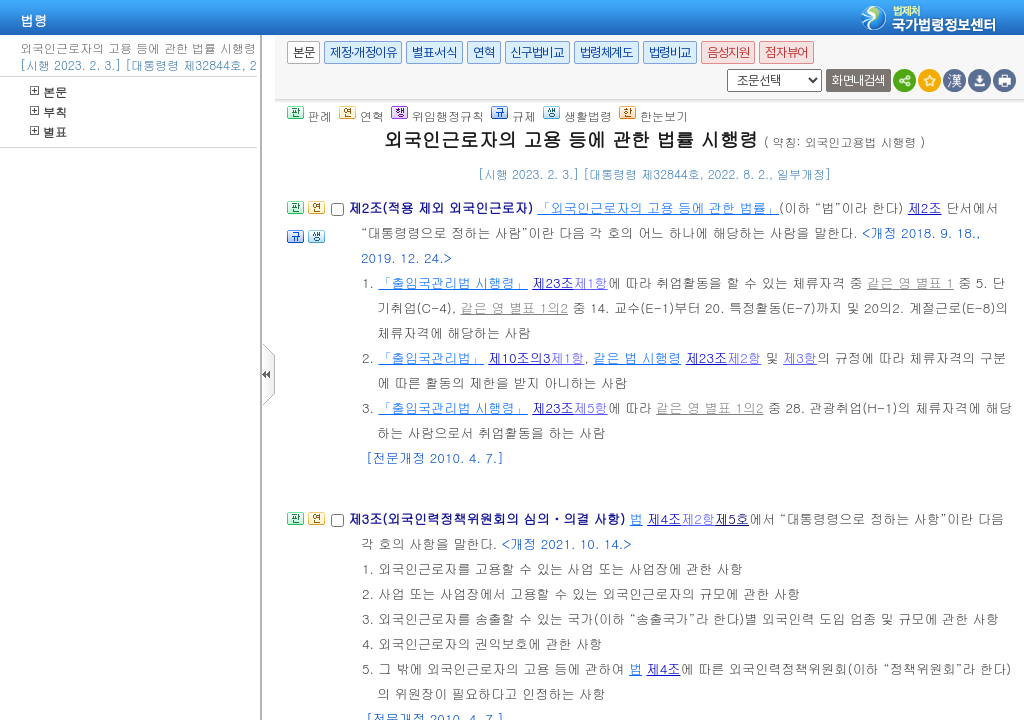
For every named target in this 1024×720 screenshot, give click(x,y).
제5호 (732, 518)
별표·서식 (434, 52)
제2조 (925, 207)
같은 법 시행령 (637, 357)
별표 (48, 131)
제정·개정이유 (363, 52)
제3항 (800, 357)
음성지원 (728, 52)
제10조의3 (519, 357)
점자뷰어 (786, 52)
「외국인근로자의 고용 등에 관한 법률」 (658, 207)
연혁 (483, 52)
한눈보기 (653, 115)
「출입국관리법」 (431, 357)
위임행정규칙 (437, 115)
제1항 (591, 282)
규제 (513, 115)
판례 (309, 115)
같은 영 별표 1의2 (514, 307)
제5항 (591, 407)
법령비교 (670, 52)
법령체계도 (606, 52)
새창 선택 (723, 69)
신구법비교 (537, 52)
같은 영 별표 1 (910, 282)
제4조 (664, 518)
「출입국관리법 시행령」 (452, 282)
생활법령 (577, 115)
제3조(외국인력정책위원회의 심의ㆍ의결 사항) (488, 518)
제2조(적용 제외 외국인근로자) (442, 207)
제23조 (553, 282)
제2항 (744, 357)
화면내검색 (858, 80)
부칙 (48, 111)
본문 (48, 91)
